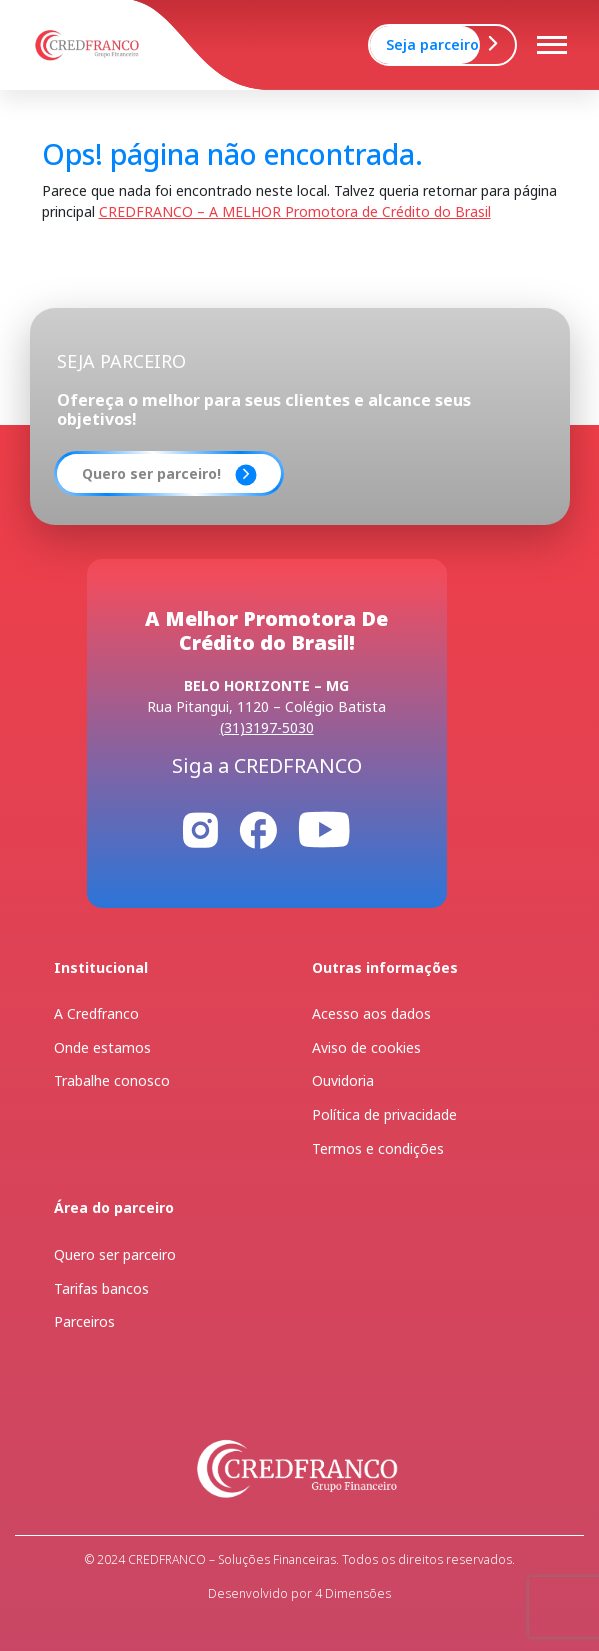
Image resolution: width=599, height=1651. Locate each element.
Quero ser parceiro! (151, 473)
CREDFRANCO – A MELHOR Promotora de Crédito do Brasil (295, 211)
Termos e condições (378, 1148)
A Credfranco (96, 1013)
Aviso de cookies (366, 1047)
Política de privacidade (384, 1114)
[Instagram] (200, 828)
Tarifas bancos (101, 1288)
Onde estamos (102, 1047)
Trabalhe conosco (112, 1080)
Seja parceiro (432, 44)
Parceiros (84, 1321)
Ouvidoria (343, 1080)
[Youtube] (324, 828)
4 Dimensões (351, 1593)
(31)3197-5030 (267, 727)
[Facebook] (258, 828)
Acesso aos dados (371, 1013)
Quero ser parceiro (115, 1254)
